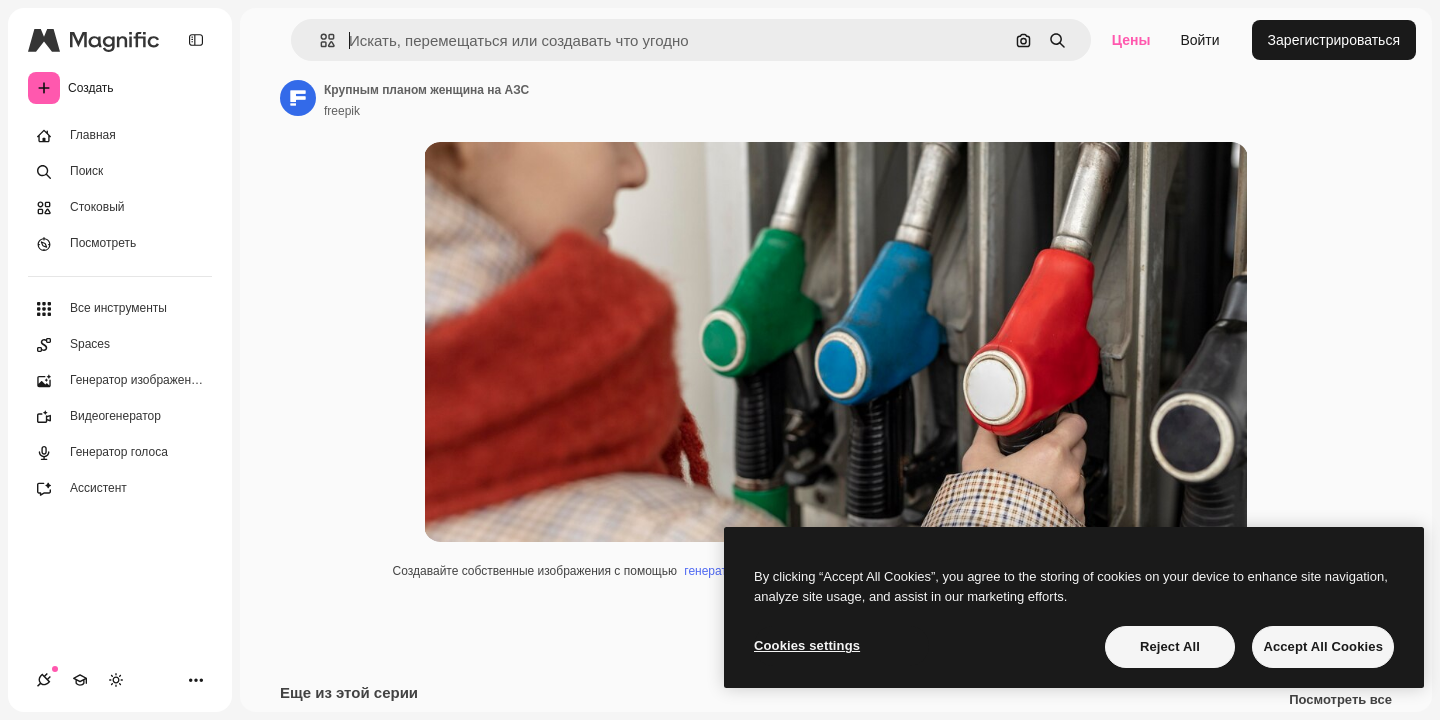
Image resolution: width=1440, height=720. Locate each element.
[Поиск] (120, 172)
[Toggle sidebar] (196, 40)
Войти (1199, 40)
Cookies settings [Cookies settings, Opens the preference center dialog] (807, 645)
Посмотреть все (1340, 700)
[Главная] (120, 136)
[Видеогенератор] (120, 417)
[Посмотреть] (120, 244)
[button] (319, 40)
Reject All (1170, 646)
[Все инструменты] (120, 309)
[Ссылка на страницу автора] (298, 98)
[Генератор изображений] (120, 381)
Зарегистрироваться (1334, 40)
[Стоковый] (120, 208)
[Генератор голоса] (120, 453)
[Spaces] (120, 345)
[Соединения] (44, 680)
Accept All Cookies (1323, 646)
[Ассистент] (120, 489)
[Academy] (80, 680)
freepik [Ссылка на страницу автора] (342, 111)
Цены (1131, 40)
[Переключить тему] (116, 680)
